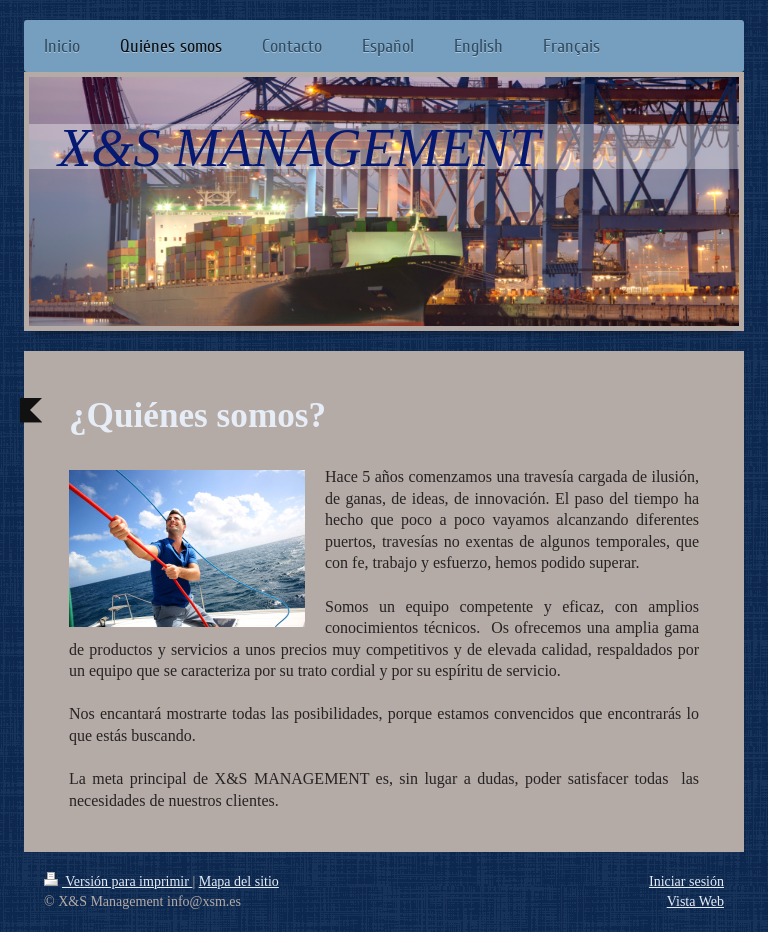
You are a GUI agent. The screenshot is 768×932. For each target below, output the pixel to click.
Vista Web (695, 901)
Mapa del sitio (239, 881)
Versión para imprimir (118, 881)
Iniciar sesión (686, 881)
